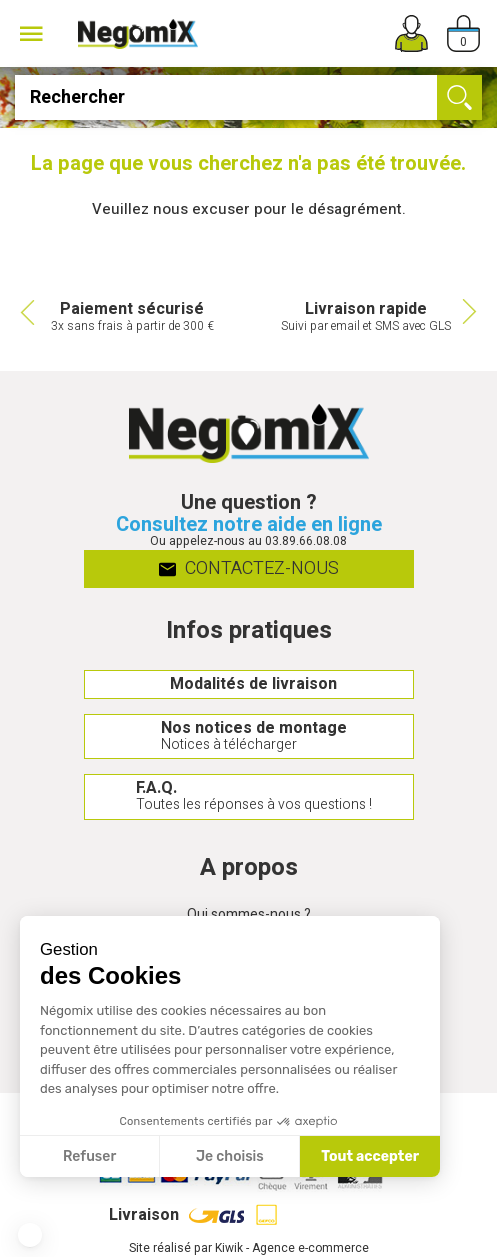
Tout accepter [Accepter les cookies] (370, 1156)
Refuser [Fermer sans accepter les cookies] (89, 1156)
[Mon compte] (411, 33)
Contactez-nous (248, 568)
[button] (30, 1235)
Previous (25, 312)
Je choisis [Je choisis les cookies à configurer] (230, 1156)
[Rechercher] (248, 97)
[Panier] (463, 33)
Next (472, 312)
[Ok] (459, 97)
